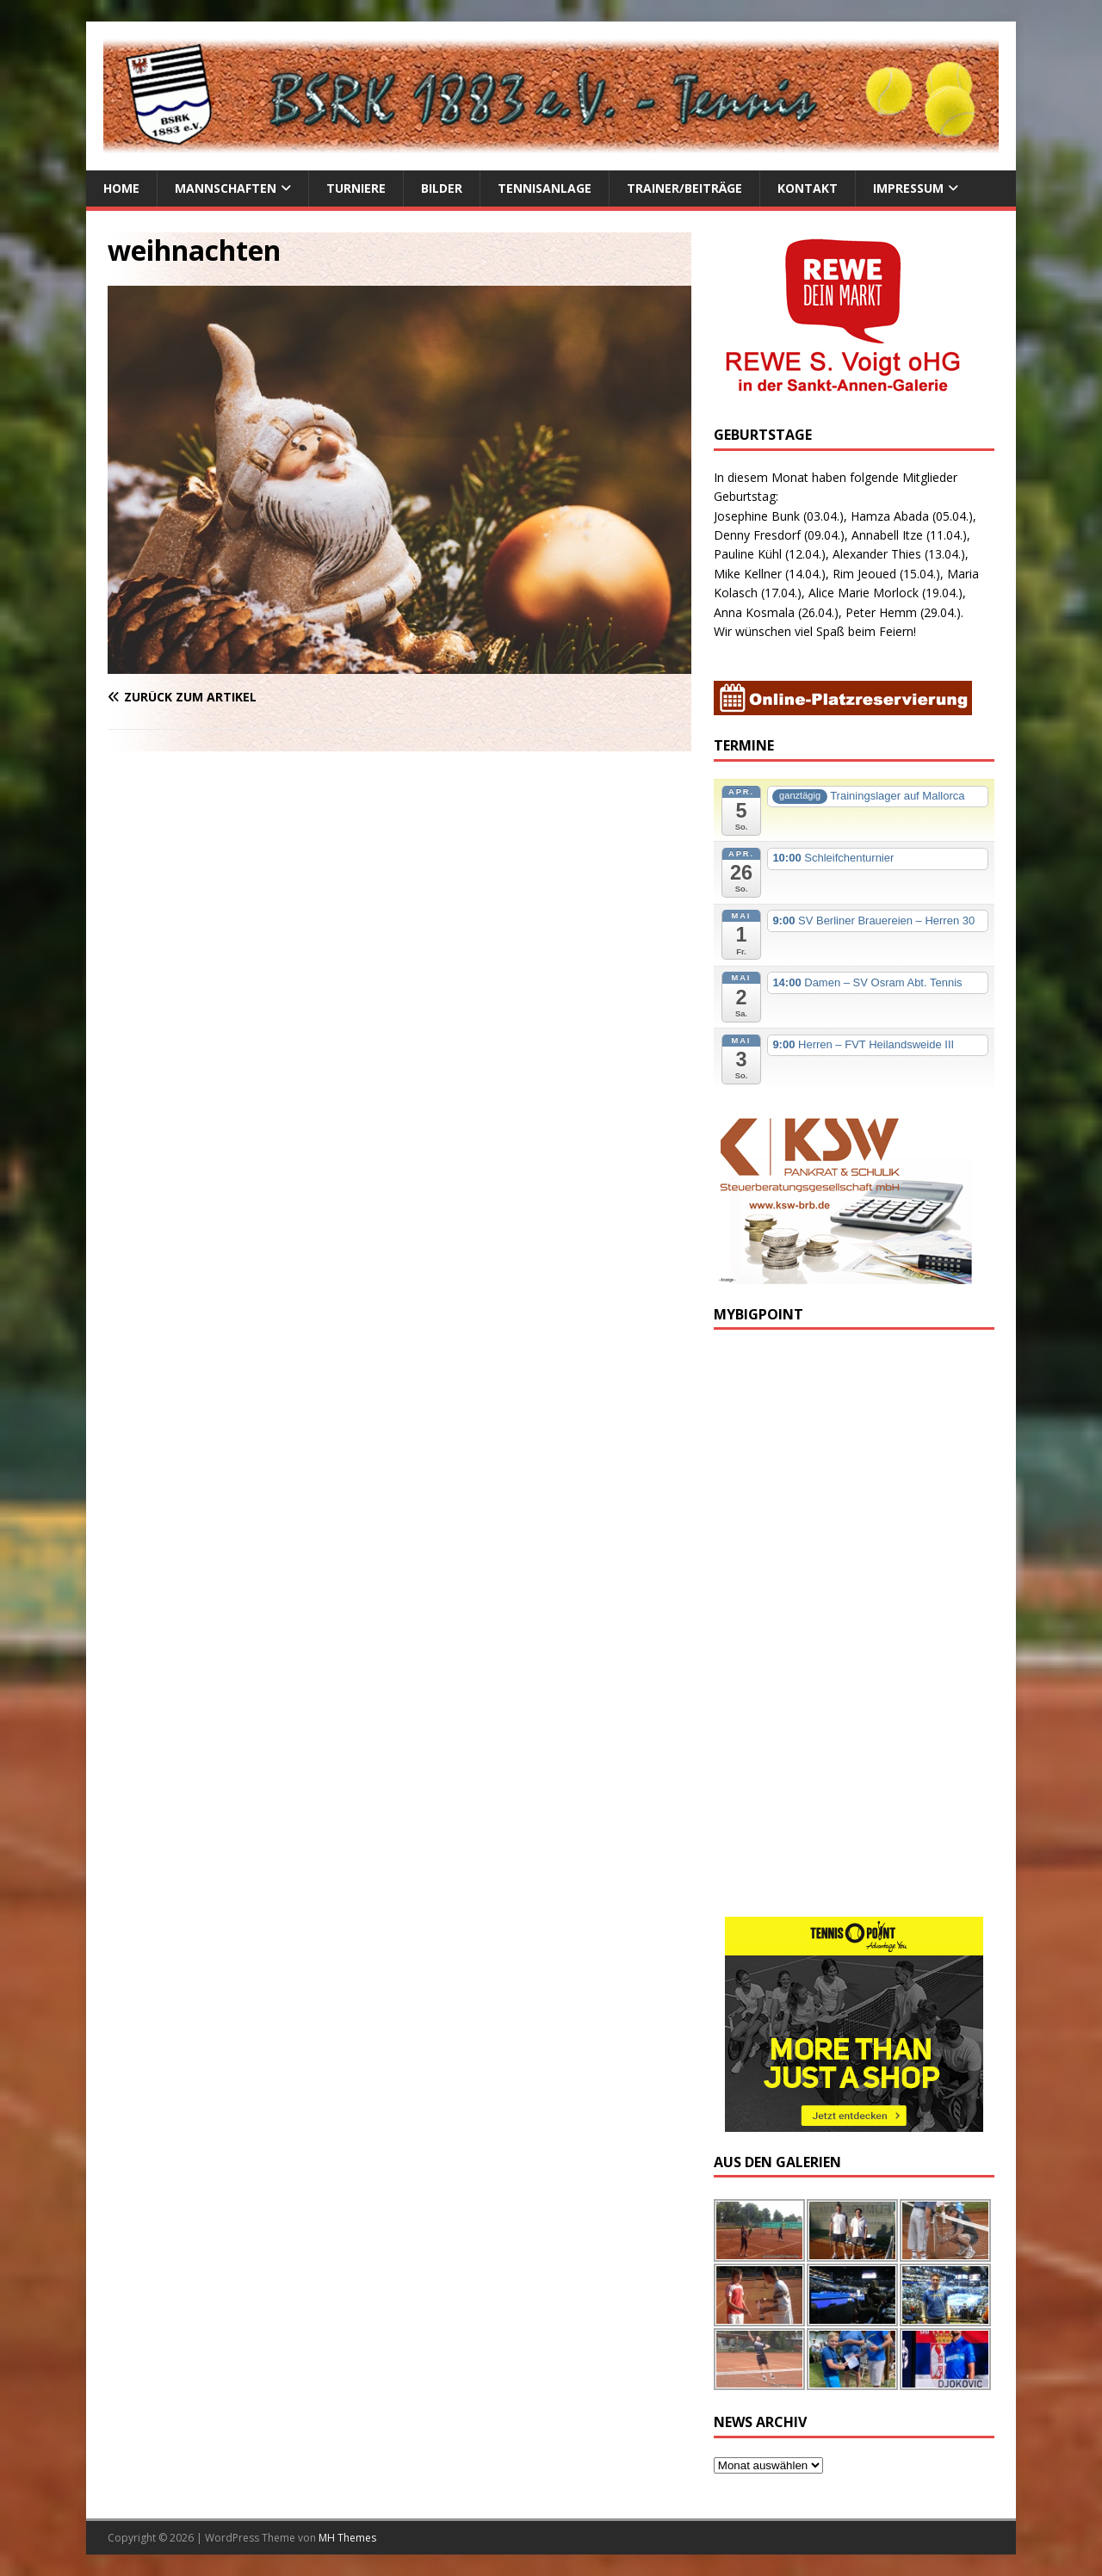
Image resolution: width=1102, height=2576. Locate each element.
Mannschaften (225, 188)
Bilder (441, 188)
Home (121, 188)
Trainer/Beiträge (684, 188)
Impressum (908, 188)
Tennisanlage (544, 188)
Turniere (356, 188)
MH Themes (347, 2537)
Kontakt (807, 188)
